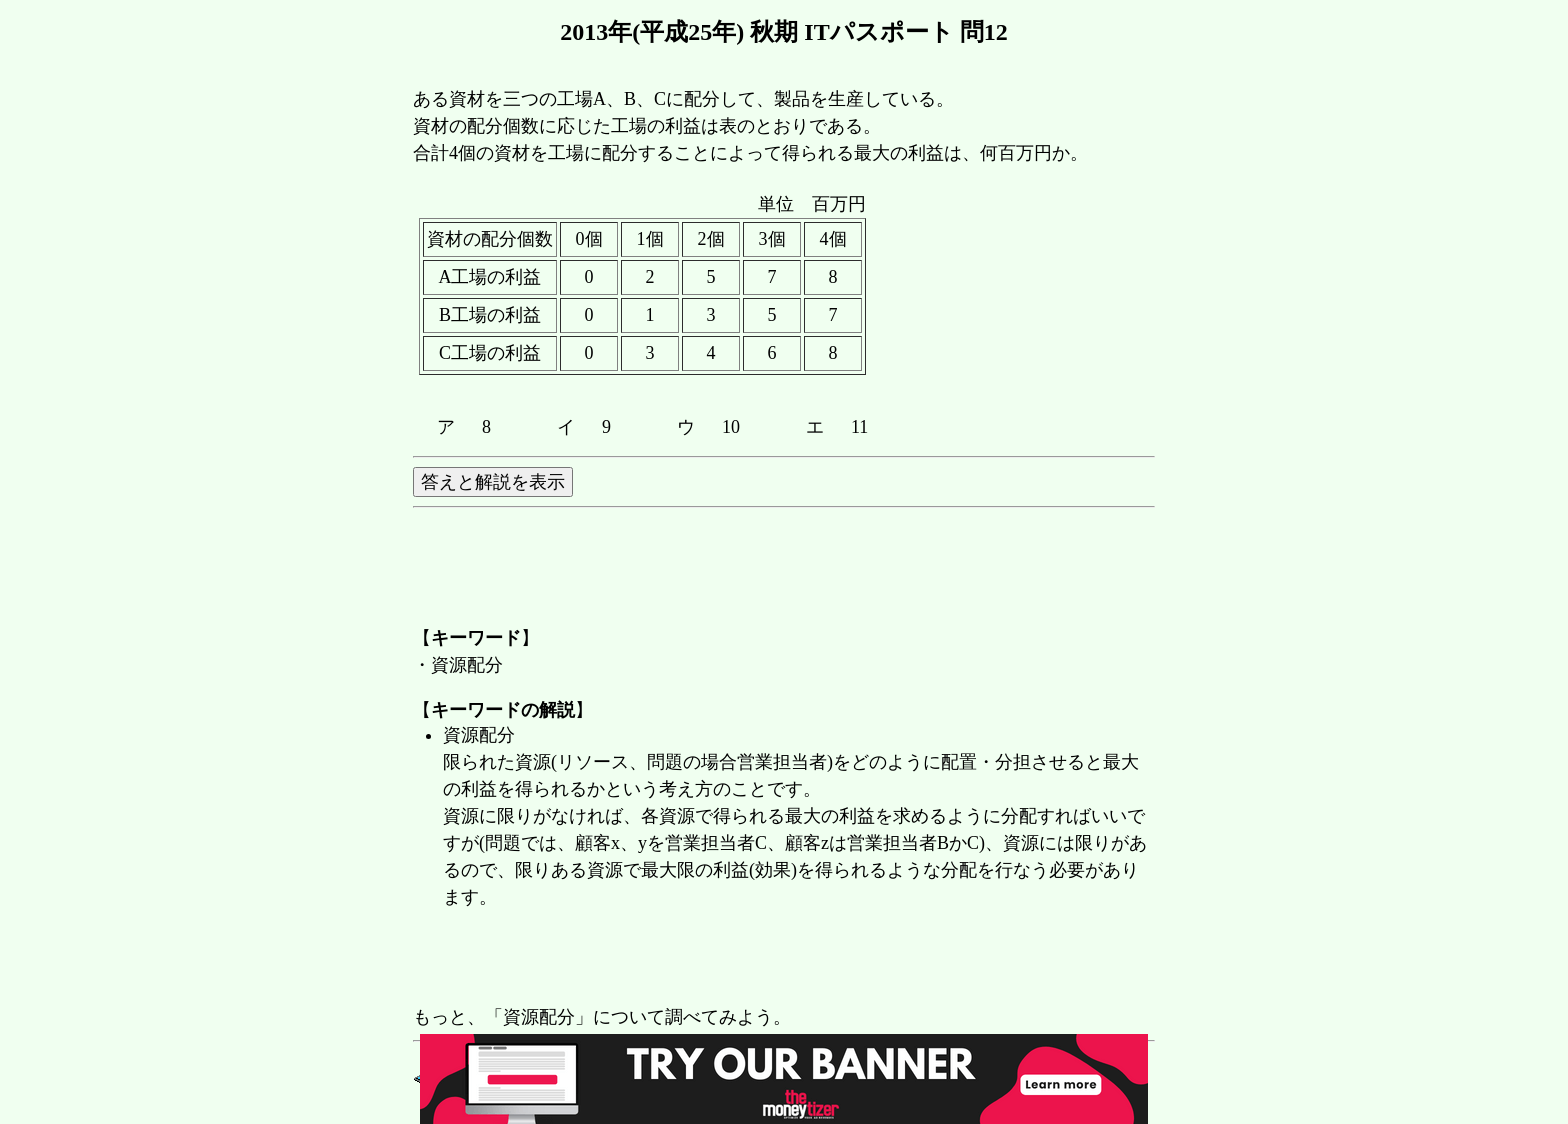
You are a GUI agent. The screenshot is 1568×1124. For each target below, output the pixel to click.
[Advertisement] (777, 959)
